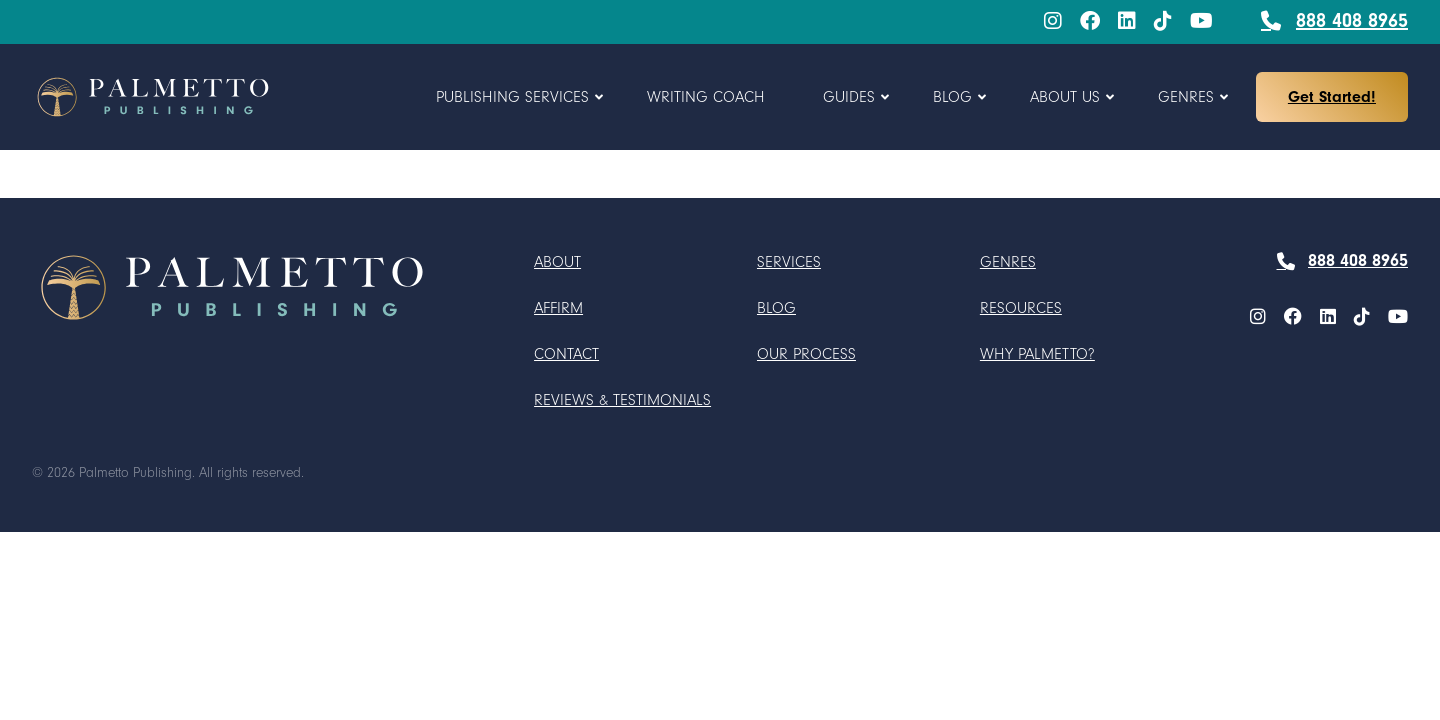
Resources (1021, 308)
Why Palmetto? (1037, 354)
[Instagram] (1053, 22)
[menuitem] (1053, 22)
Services (789, 262)
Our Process (806, 354)
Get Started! (1332, 97)
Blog (776, 308)
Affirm (558, 308)
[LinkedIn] (1127, 22)
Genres (1008, 262)
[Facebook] (1090, 22)
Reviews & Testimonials (622, 400)
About (557, 262)
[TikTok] (1163, 22)
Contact (566, 354)
